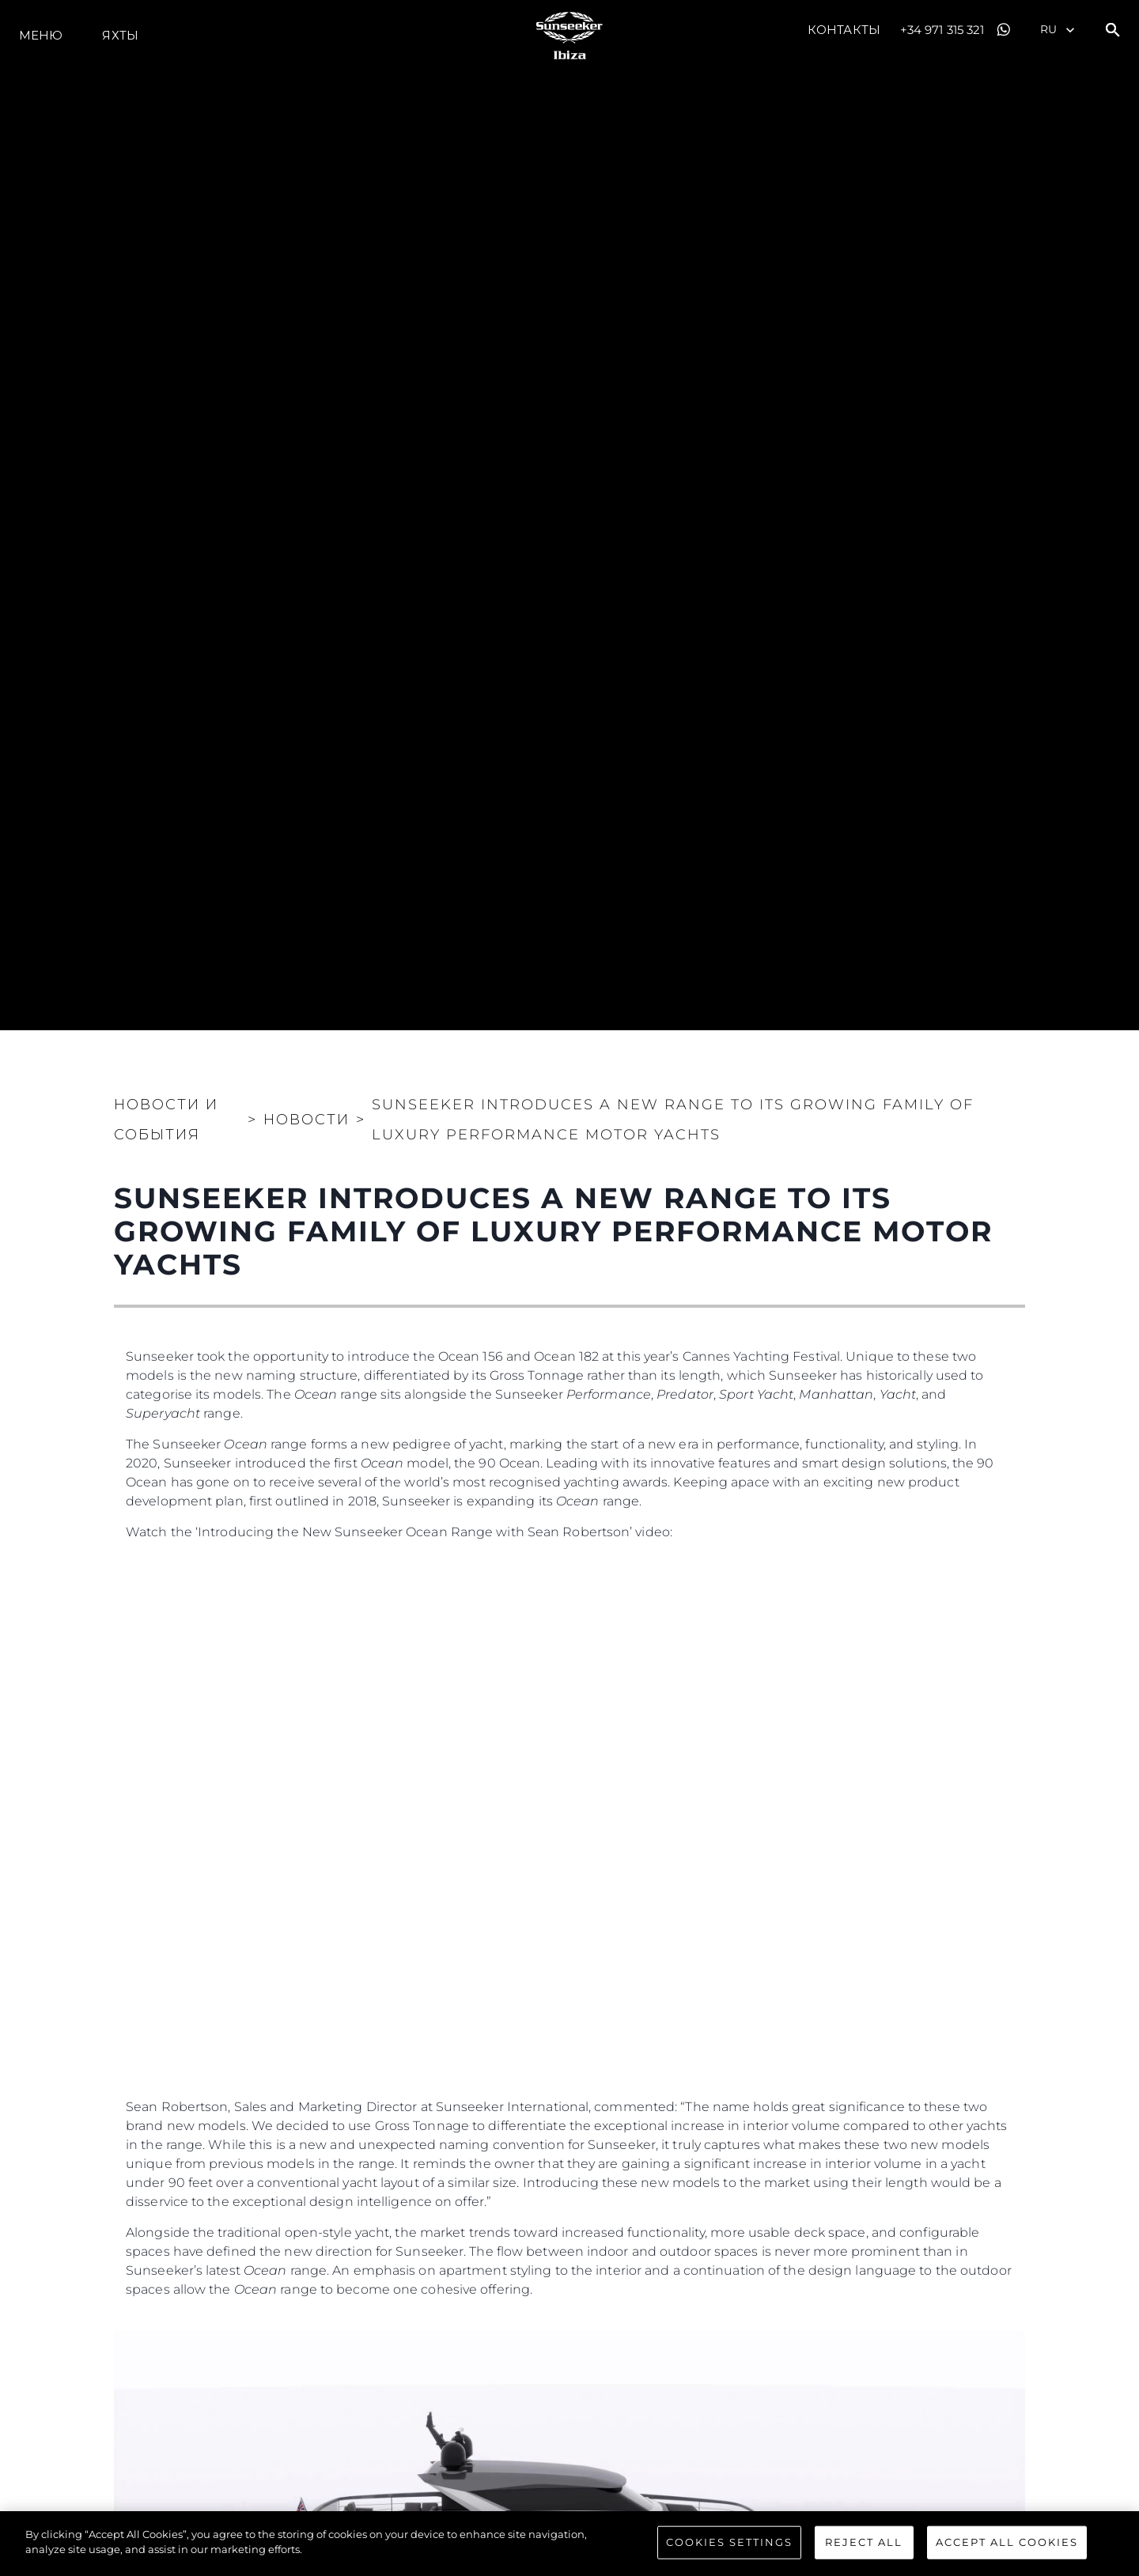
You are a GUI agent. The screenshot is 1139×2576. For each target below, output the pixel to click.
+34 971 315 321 (942, 29)
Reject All (863, 2542)
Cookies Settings (729, 2542)
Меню (40, 35)
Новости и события (166, 1119)
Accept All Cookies (1007, 2542)
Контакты (844, 29)
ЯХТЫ (120, 35)
